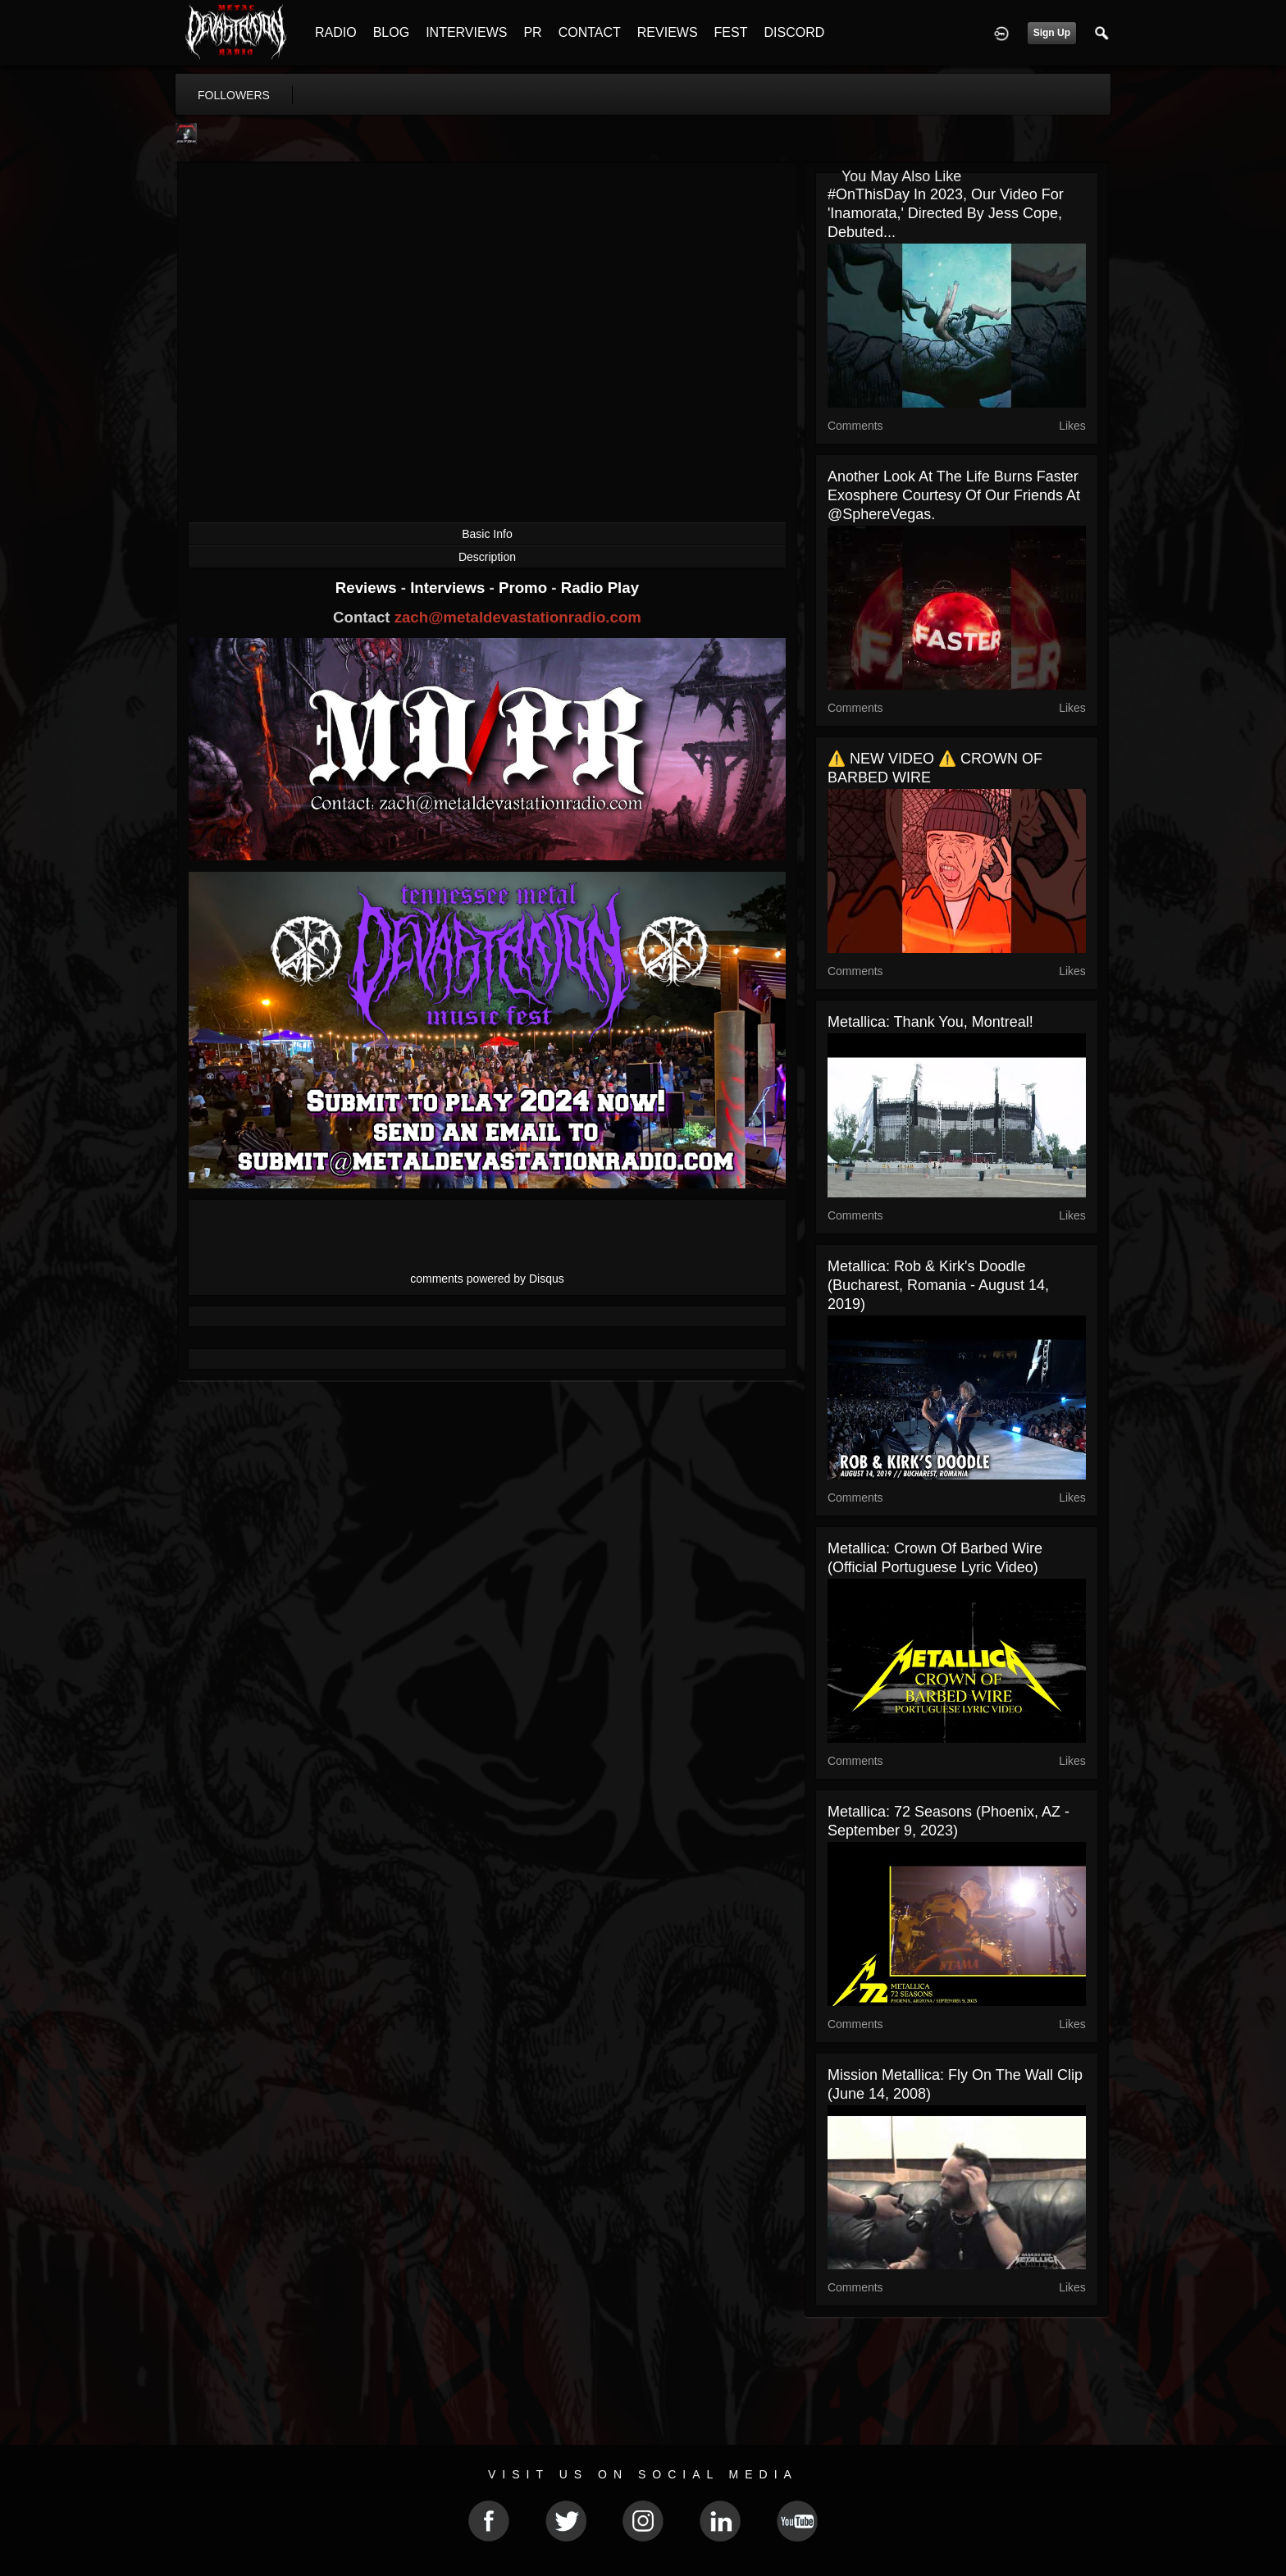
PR (532, 32)
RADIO (336, 32)
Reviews (368, 587)
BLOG (391, 32)
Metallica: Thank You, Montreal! (930, 1022)
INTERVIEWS (466, 32)
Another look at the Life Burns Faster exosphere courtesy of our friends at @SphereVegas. (954, 495)
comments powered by (487, 1278)
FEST (731, 32)
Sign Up (1051, 33)
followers (234, 95)
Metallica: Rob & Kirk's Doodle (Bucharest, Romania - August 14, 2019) (938, 1285)
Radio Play (600, 587)
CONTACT (590, 32)
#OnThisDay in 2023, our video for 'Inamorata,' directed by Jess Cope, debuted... (946, 213)
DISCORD (794, 32)
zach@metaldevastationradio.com (517, 617)
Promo (525, 587)
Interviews (449, 587)
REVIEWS (667, 32)
